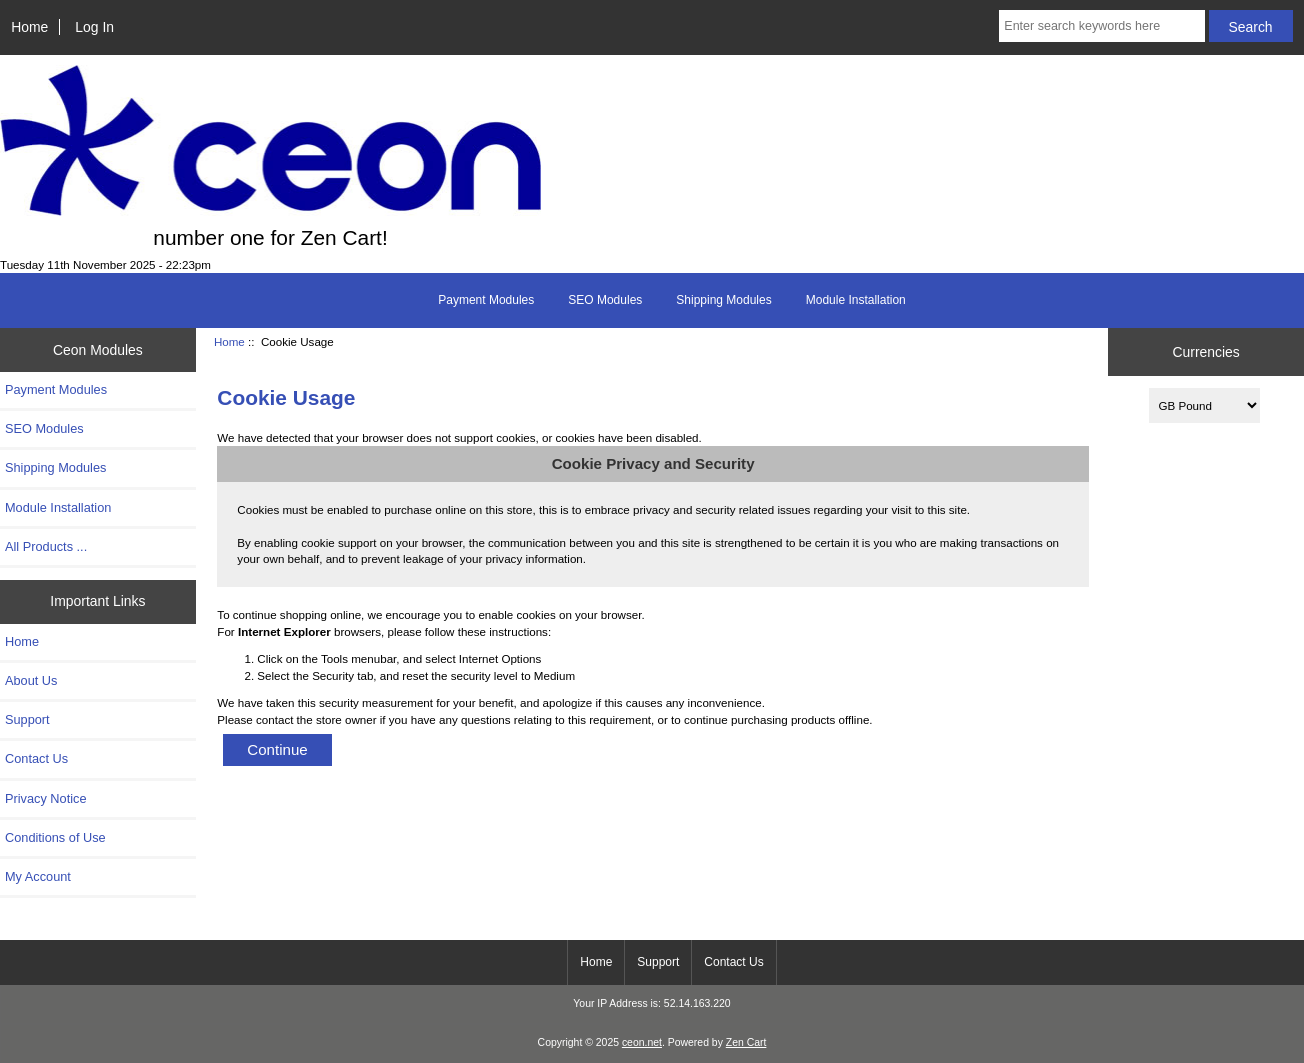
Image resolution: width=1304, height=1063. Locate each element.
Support (27, 719)
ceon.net (642, 1042)
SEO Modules (605, 300)
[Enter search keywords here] (1101, 26)
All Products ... (46, 546)
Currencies (1205, 352)
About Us (31, 680)
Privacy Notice (45, 798)
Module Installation (856, 300)
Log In (94, 27)
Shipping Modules (723, 300)
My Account (38, 876)
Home (29, 27)
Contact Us (36, 758)
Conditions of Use (55, 837)
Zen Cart (746, 1042)
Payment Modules (486, 300)
